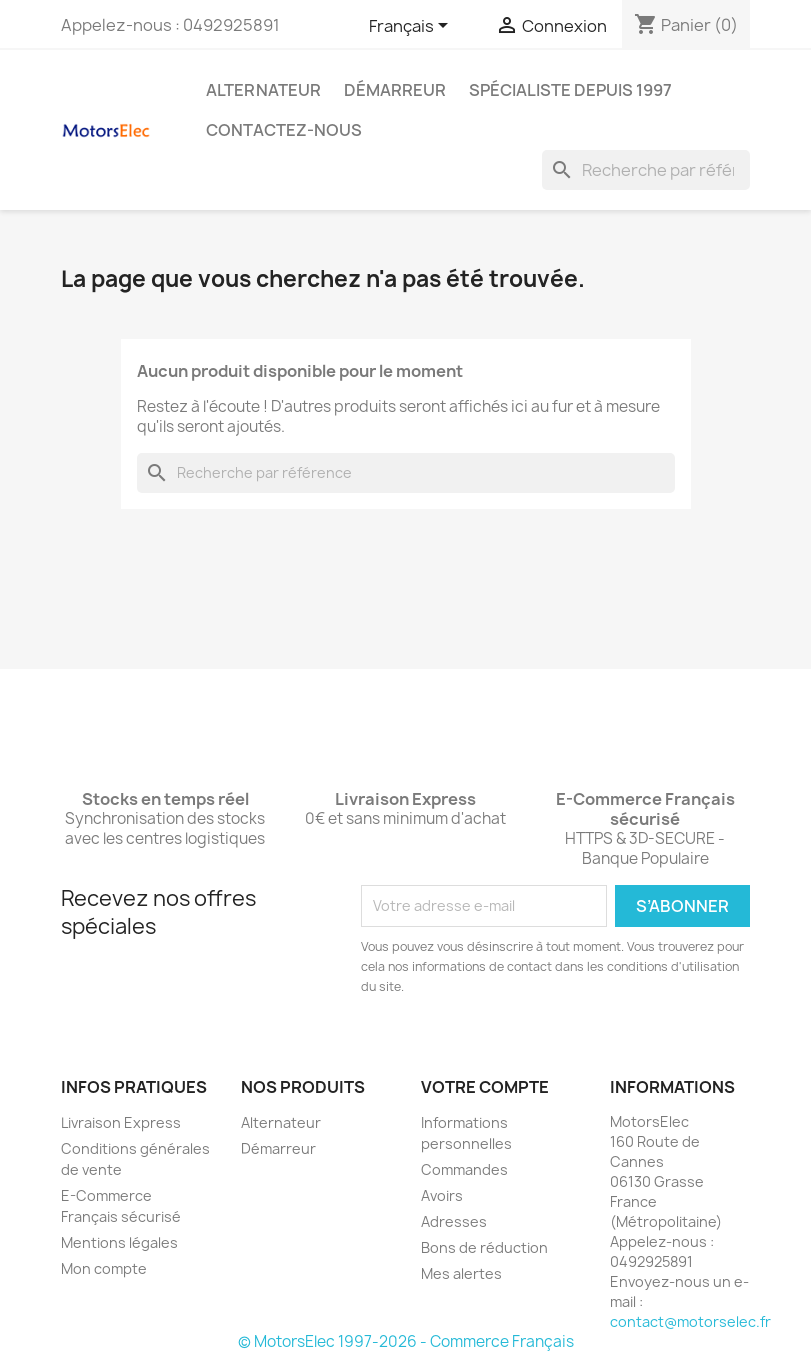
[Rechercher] (646, 170)
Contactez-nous (284, 130)
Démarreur (395, 90)
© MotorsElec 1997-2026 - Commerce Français (406, 1341)
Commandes (464, 1169)
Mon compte (104, 1268)
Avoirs (442, 1195)
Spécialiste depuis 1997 (570, 90)
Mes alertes (461, 1273)
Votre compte (485, 1087)
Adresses (454, 1221)
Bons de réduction (484, 1247)
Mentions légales (119, 1242)
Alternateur (263, 90)
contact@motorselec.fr (690, 1321)
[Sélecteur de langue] (412, 27)
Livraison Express (121, 1122)
